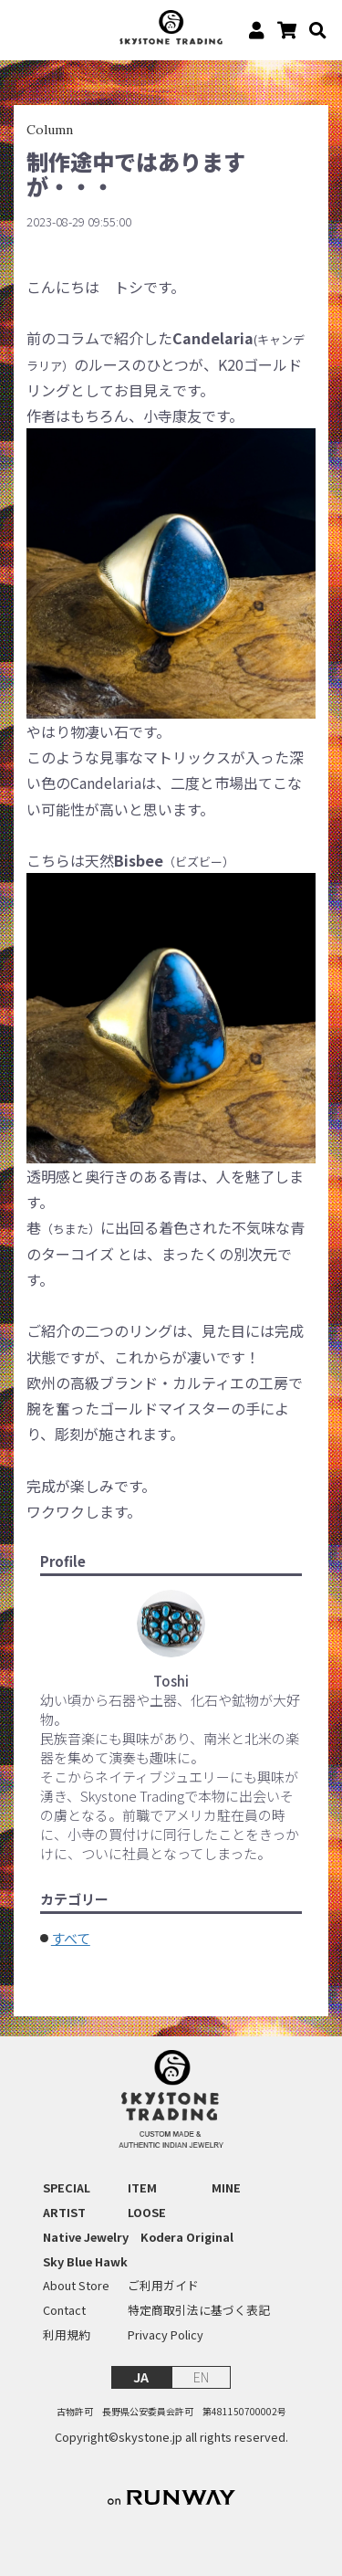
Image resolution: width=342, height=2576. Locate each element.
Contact (64, 2310)
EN (201, 2376)
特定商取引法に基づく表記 (199, 2310)
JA (141, 2376)
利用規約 (66, 2335)
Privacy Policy (165, 2335)
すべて (70, 1938)
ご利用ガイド (163, 2285)
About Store (76, 2285)
